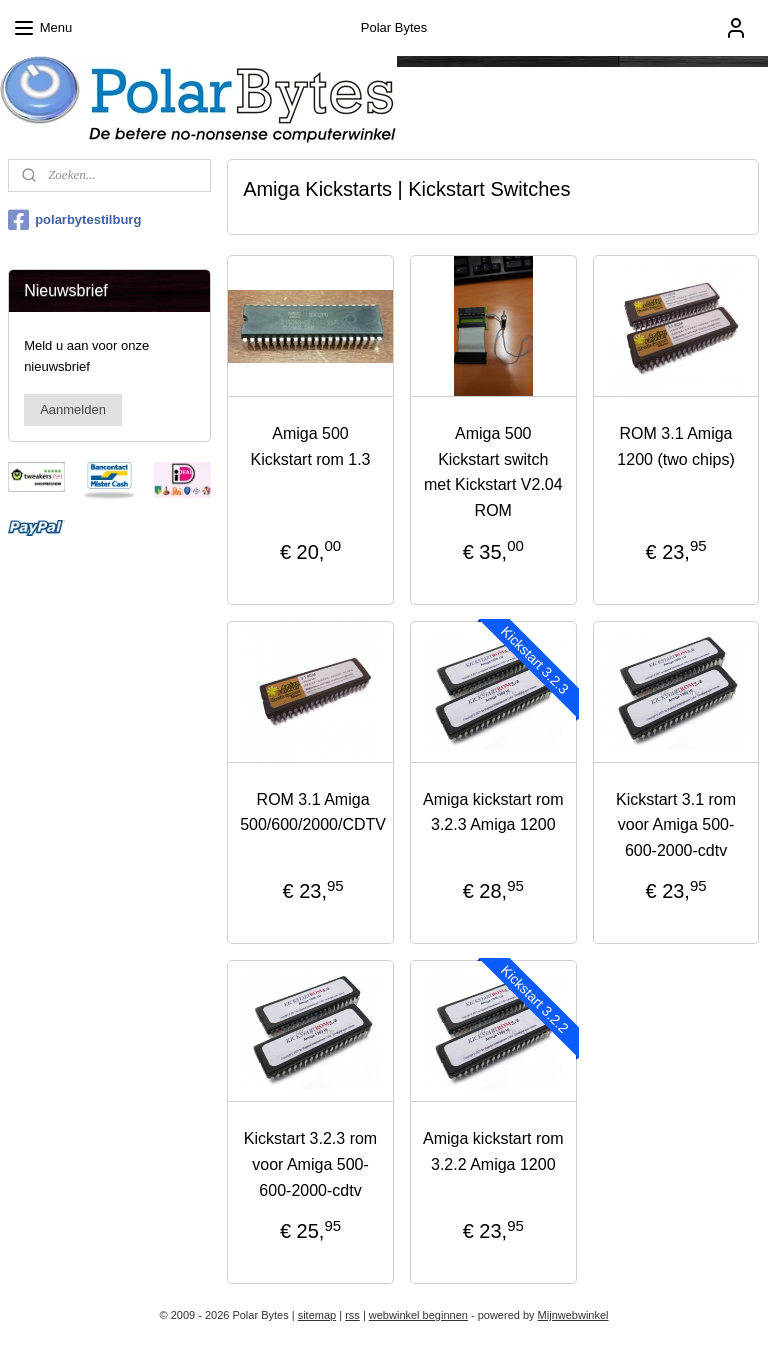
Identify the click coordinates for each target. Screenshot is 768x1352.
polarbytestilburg (74, 220)
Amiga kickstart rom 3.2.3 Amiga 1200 (493, 812)
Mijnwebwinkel (573, 1315)
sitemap (317, 1315)
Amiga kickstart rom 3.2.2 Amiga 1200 (493, 1151)
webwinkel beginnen (418, 1315)
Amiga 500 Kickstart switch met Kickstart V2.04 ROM (493, 472)
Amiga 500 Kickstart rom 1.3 (311, 446)
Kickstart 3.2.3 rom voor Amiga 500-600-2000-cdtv (310, 1164)
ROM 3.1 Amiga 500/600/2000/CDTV (314, 812)
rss (352, 1315)
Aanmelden (73, 409)
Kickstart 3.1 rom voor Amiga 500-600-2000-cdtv (676, 825)
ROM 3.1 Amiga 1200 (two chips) (676, 446)
